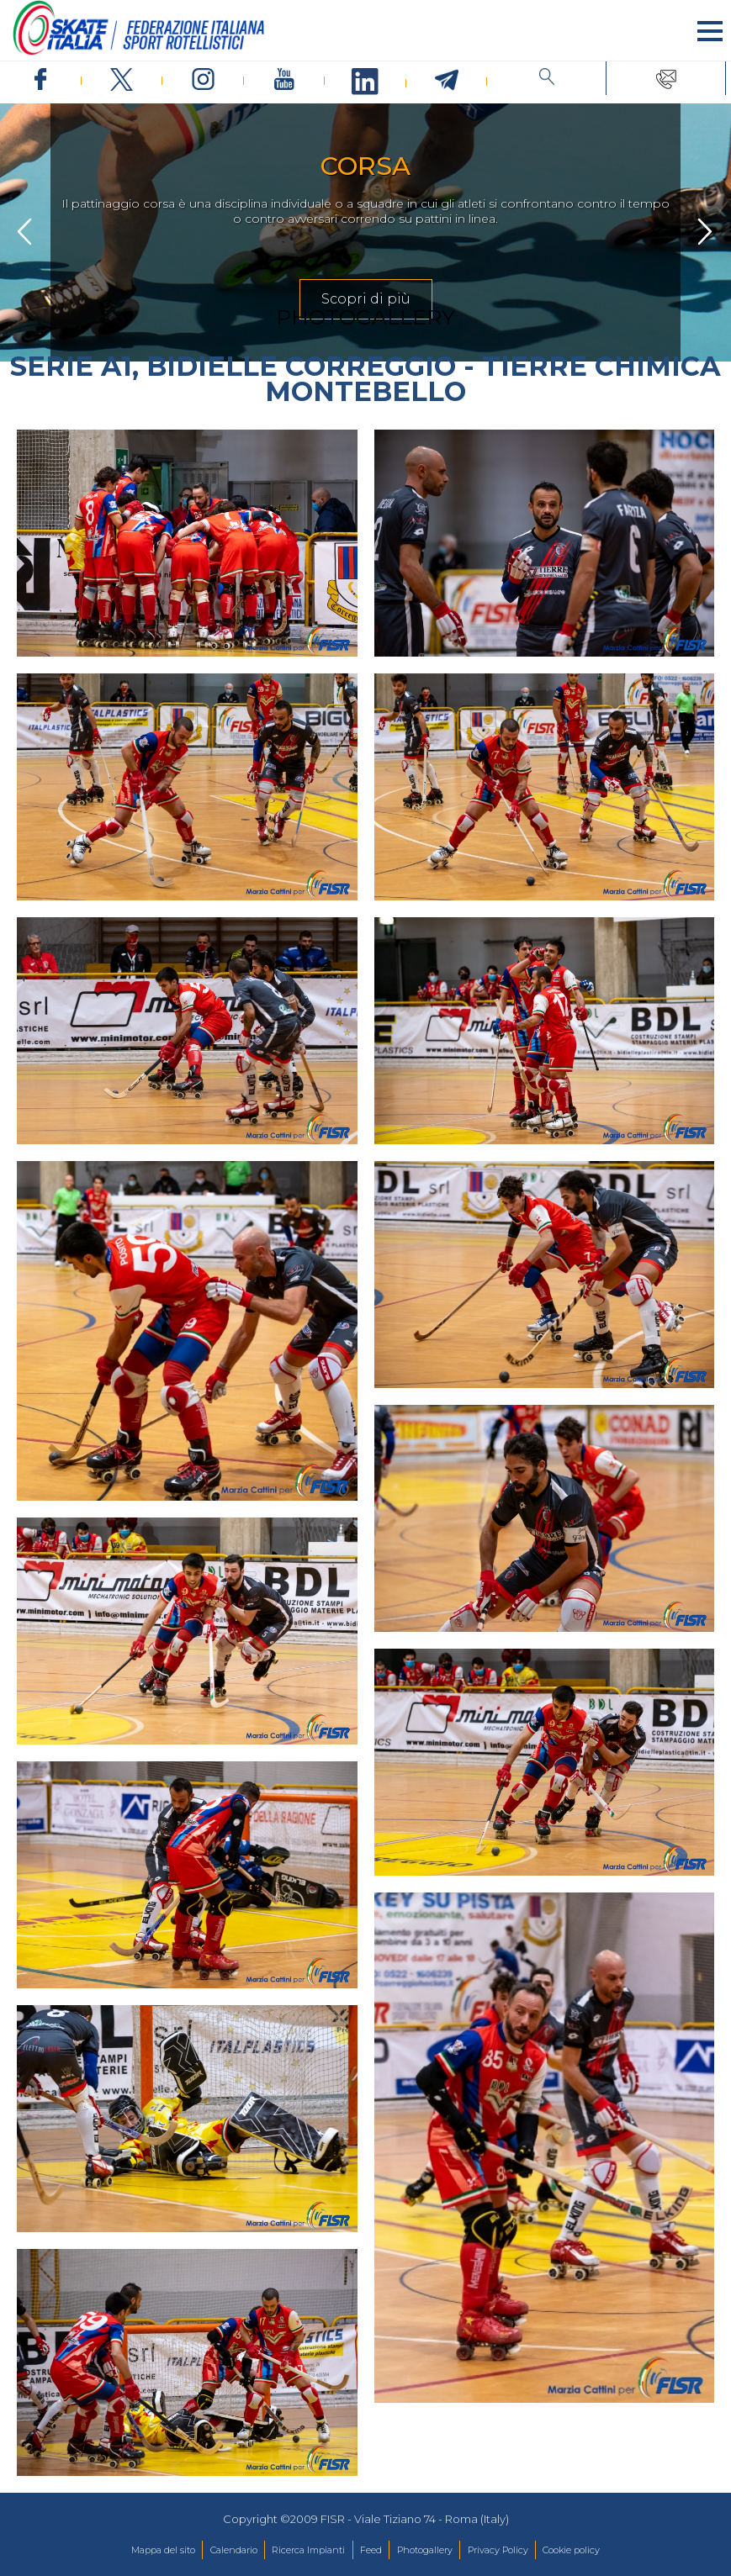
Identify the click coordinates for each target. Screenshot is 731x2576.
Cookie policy (571, 2550)
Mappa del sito (163, 2550)
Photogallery (425, 2550)
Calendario (233, 2550)
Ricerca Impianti (308, 2550)
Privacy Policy (498, 2550)
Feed (371, 2550)
